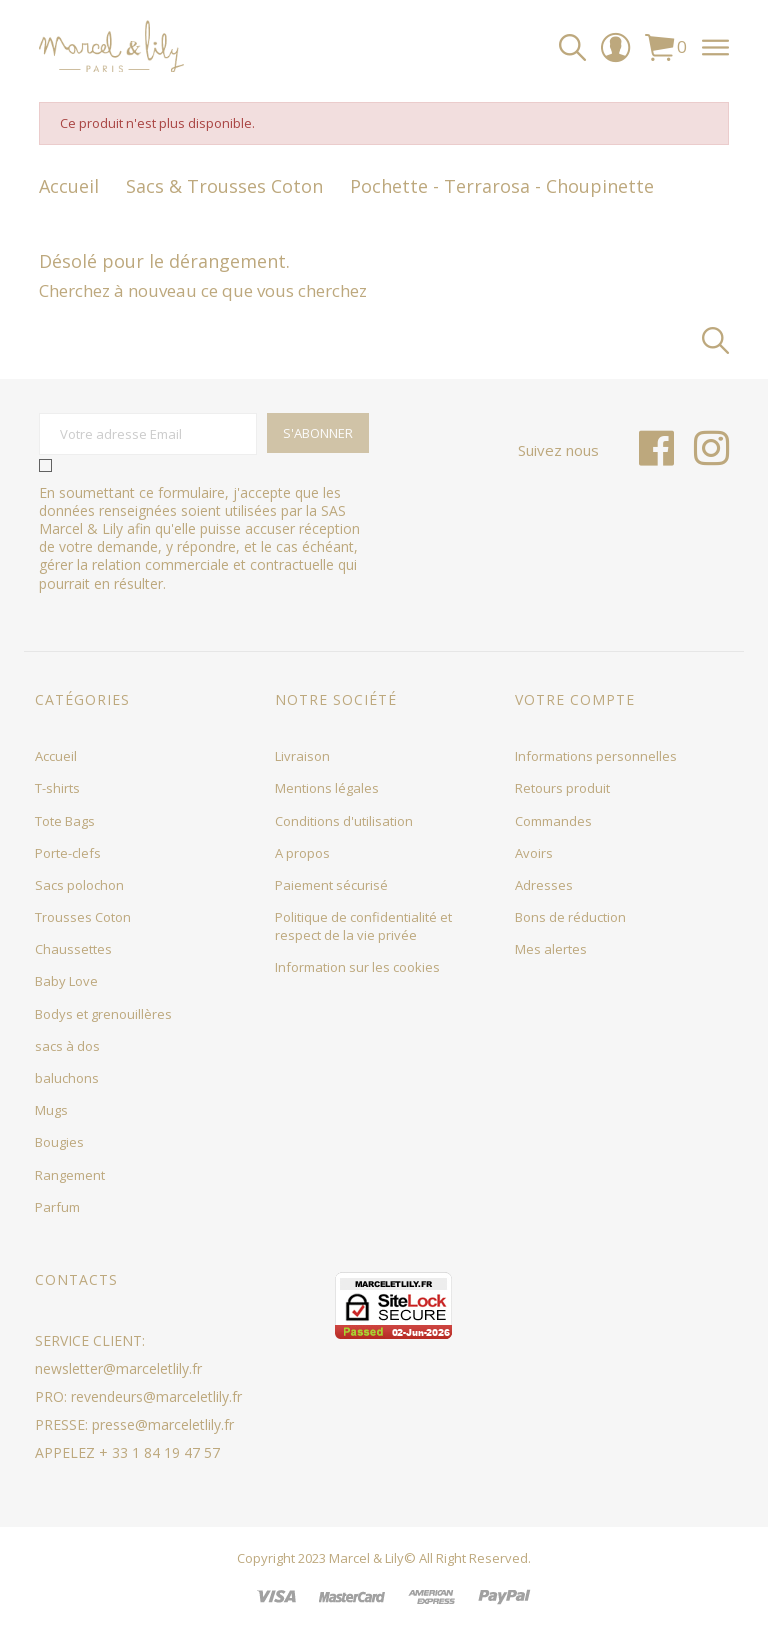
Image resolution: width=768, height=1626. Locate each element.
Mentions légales (327, 788)
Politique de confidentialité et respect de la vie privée (363, 926)
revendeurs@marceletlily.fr (156, 1396)
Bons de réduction (570, 917)
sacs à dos (67, 1046)
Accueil (56, 756)
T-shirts (57, 788)
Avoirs (534, 853)
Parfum (57, 1207)
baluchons (67, 1078)
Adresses (544, 885)
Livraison (302, 756)
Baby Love (66, 981)
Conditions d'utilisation (344, 821)
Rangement (70, 1175)
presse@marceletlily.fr (163, 1424)
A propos (302, 853)
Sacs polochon (79, 885)
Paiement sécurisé (331, 885)
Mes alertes (551, 949)
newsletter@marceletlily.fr (118, 1368)
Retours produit (562, 788)
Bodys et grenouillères (103, 1014)
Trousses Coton (83, 917)
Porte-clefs (68, 853)
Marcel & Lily (366, 1558)
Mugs (51, 1110)
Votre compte (575, 699)
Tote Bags (65, 821)
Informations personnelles (596, 756)
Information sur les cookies (357, 967)
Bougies (59, 1142)
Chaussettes (73, 949)
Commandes (553, 821)
